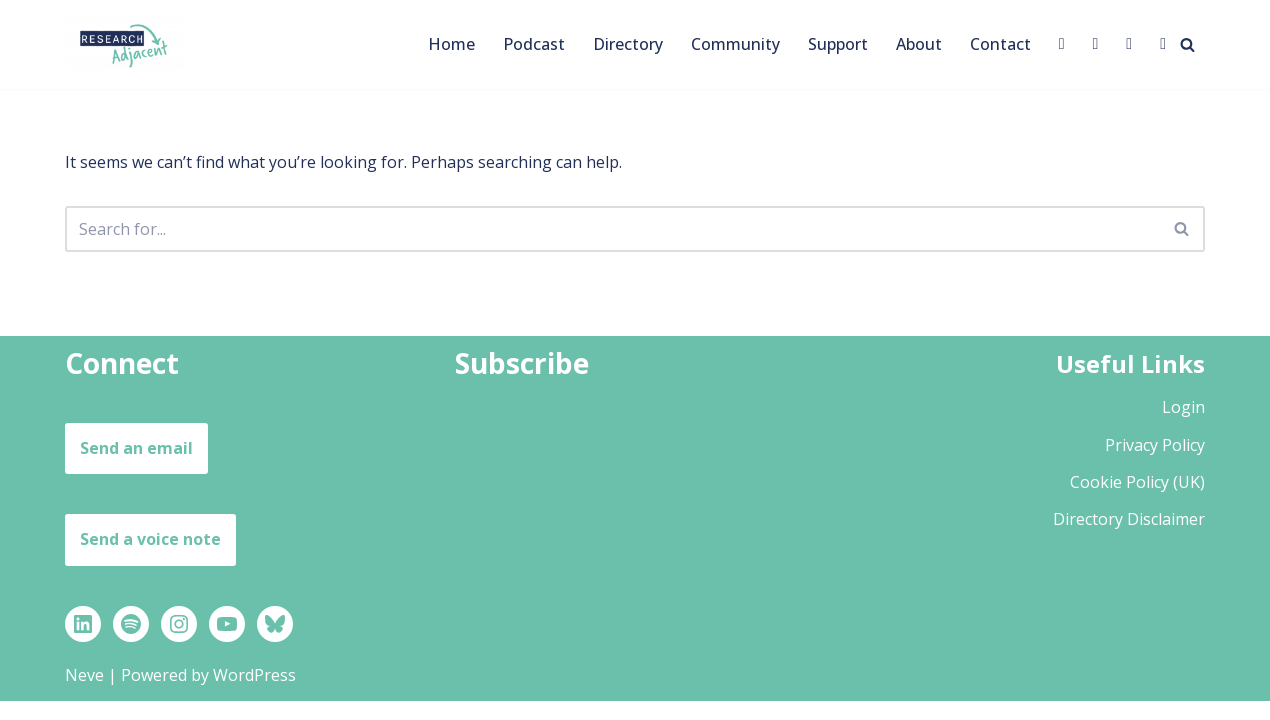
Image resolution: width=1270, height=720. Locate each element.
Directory (628, 44)
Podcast (534, 44)
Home (451, 44)
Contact (1000, 44)
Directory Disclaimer (1129, 538)
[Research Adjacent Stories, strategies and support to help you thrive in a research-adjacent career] (125, 44)
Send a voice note (150, 558)
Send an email (136, 467)
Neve (84, 694)
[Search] (1187, 44)
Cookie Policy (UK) (1137, 501)
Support (838, 44)
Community (735, 44)
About (919, 44)
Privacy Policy (1155, 463)
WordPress (254, 694)
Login (1183, 426)
